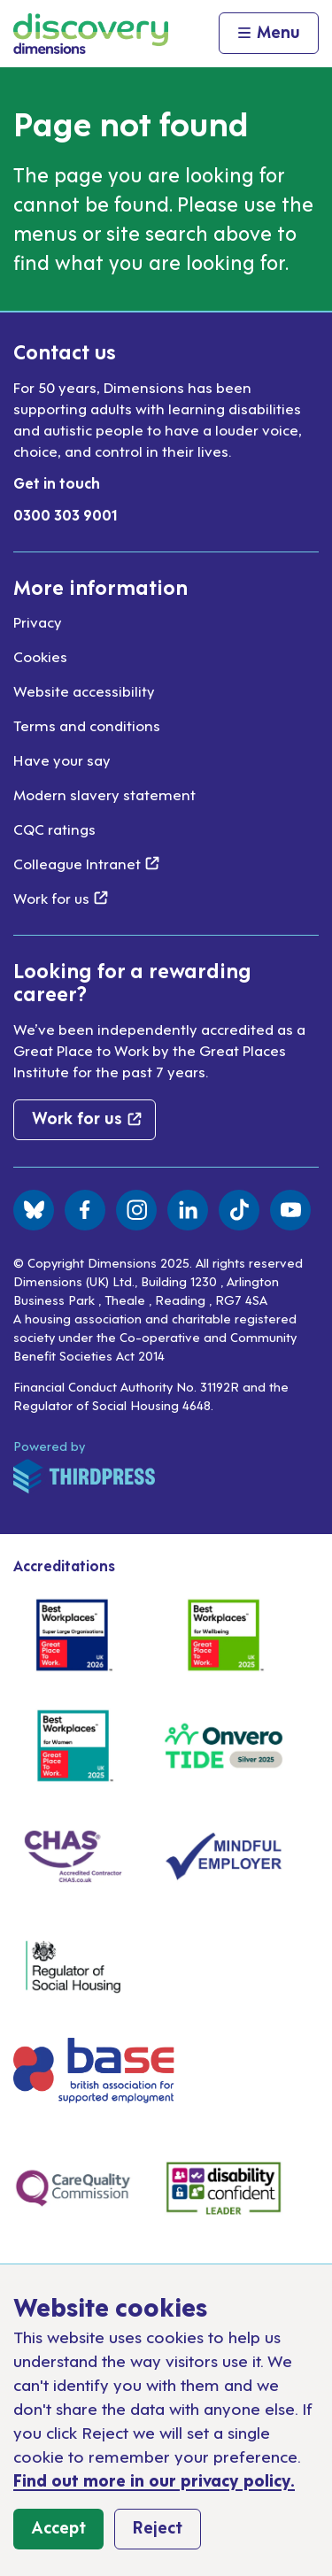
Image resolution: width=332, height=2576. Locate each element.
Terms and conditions (86, 725)
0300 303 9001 (65, 514)
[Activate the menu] (269, 33)
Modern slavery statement (104, 794)
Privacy (37, 621)
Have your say (62, 759)
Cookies (40, 656)
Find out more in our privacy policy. (154, 2479)
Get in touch (56, 482)
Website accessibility (84, 690)
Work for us (60, 898)
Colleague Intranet (86, 863)
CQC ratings (54, 828)
